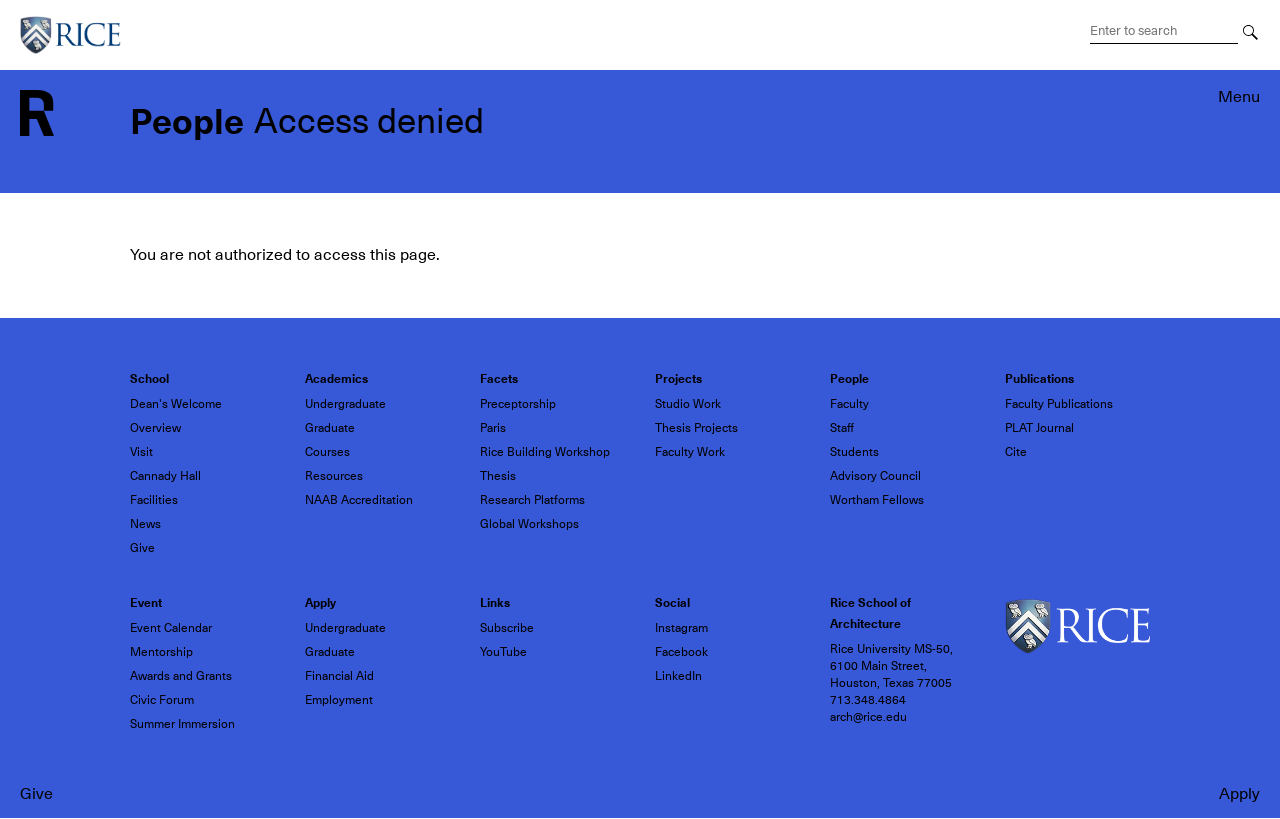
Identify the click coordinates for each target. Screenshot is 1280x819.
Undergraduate (345, 404)
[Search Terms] (1164, 31)
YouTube (503, 652)
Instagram (681, 628)
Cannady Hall (165, 476)
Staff (842, 428)
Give (36, 794)
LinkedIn (678, 676)
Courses (327, 452)
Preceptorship (518, 404)
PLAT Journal (1039, 428)
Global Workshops (529, 524)
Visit (141, 452)
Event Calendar (171, 628)
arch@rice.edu (868, 717)
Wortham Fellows (877, 500)
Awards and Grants (181, 676)
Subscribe (507, 628)
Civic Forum (162, 700)
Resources (334, 476)
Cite (1016, 452)
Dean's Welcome (176, 404)
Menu (1239, 97)
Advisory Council (875, 476)
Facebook (681, 652)
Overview (155, 428)
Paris (493, 428)
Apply (1239, 794)
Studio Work (688, 404)
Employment (339, 700)
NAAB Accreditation (359, 500)
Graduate (330, 428)
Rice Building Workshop (545, 452)
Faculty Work (690, 452)
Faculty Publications (1059, 404)
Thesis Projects (696, 428)
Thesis (498, 476)
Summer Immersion (182, 724)
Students (854, 452)
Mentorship (161, 652)
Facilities (154, 500)
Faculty (849, 404)
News (145, 524)
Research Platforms (532, 500)
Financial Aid (339, 676)
